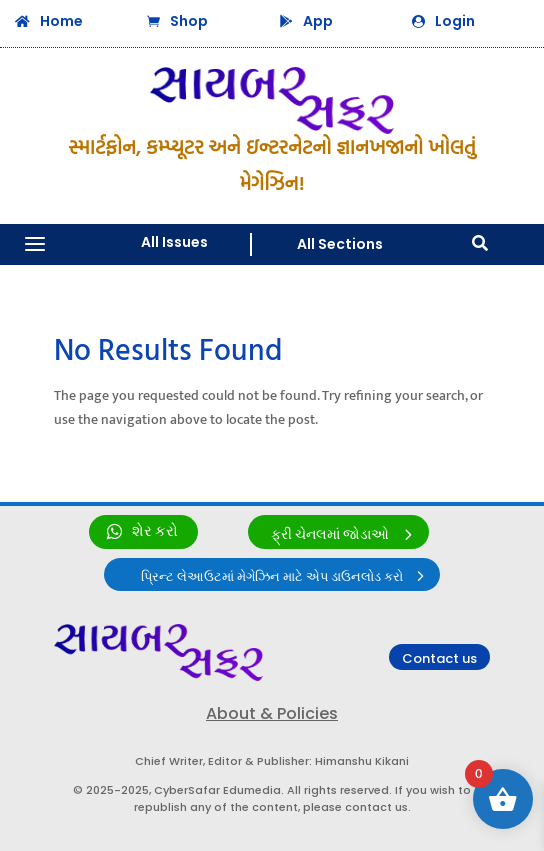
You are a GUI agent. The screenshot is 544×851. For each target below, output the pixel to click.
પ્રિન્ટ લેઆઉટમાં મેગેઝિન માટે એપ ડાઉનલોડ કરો (272, 577)
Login (455, 21)
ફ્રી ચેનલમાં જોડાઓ (330, 534)
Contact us (439, 658)
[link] (143, 532)
